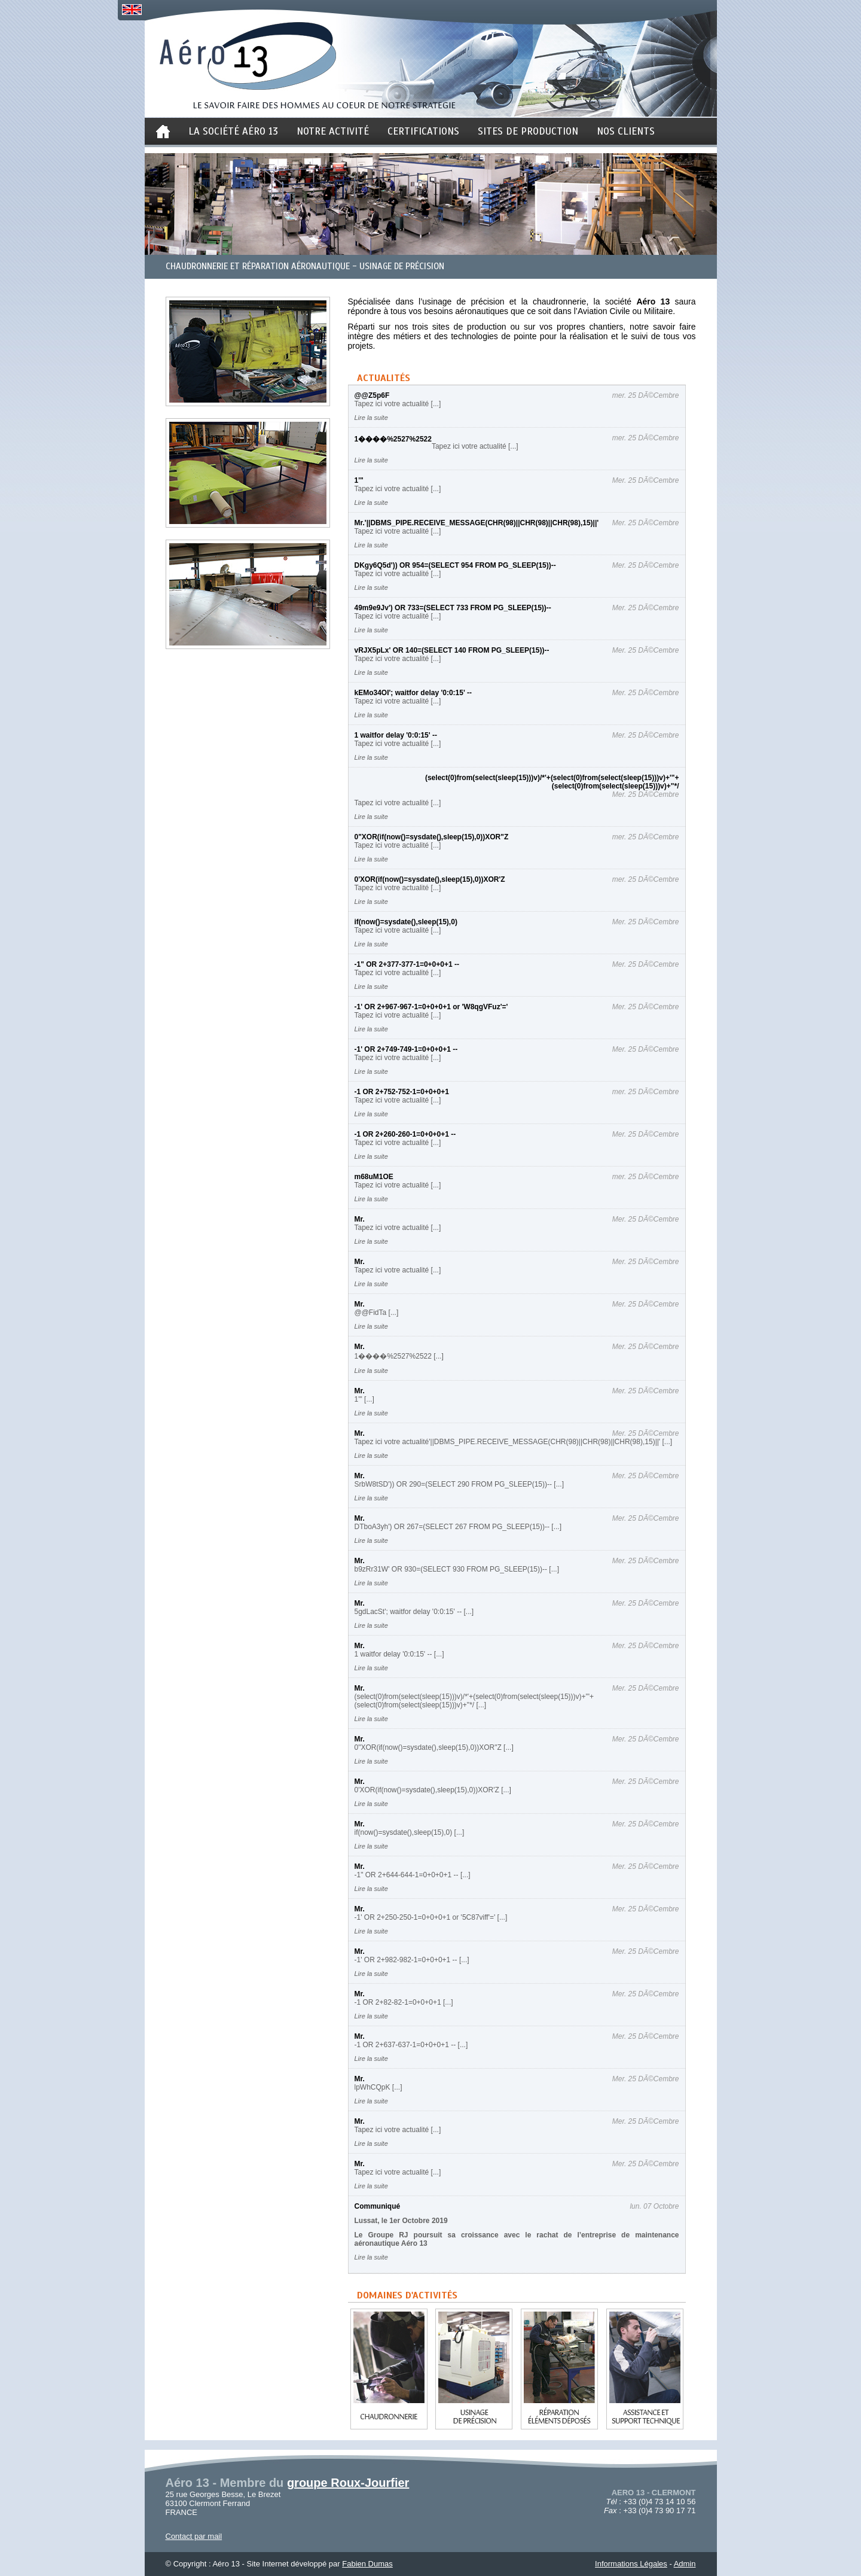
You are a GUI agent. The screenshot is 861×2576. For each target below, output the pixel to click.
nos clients (626, 131)
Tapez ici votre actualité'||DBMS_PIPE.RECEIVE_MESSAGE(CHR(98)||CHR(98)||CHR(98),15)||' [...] (514, 1442)
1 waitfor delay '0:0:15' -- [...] (399, 1654)
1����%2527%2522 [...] (399, 1356)
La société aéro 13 (233, 131)
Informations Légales (631, 2563)
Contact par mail (194, 2536)
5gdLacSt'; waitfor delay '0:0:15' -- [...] (414, 1611)
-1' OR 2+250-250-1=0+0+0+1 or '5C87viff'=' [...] (431, 1917)
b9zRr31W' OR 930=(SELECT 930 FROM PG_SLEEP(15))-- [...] (457, 1569)
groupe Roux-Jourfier (348, 2482)
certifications (423, 131)
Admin (685, 2563)
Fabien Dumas (367, 2563)
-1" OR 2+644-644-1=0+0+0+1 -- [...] (413, 1875)
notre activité (333, 131)
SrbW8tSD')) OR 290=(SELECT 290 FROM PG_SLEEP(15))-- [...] (459, 1484)
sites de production (528, 131)
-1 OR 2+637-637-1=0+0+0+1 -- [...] (411, 2045)
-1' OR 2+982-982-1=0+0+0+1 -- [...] (412, 1960)
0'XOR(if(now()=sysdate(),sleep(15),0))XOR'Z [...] (433, 1790)
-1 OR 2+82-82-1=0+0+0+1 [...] (404, 2002)
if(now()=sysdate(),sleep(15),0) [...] (410, 1832)
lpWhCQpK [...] (378, 2087)
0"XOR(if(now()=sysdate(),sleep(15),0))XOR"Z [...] (434, 1747)
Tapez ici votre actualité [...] (398, 404)
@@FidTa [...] (377, 1312)
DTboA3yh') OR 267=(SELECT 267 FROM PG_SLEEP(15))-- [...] (458, 1527)
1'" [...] (364, 1399)
